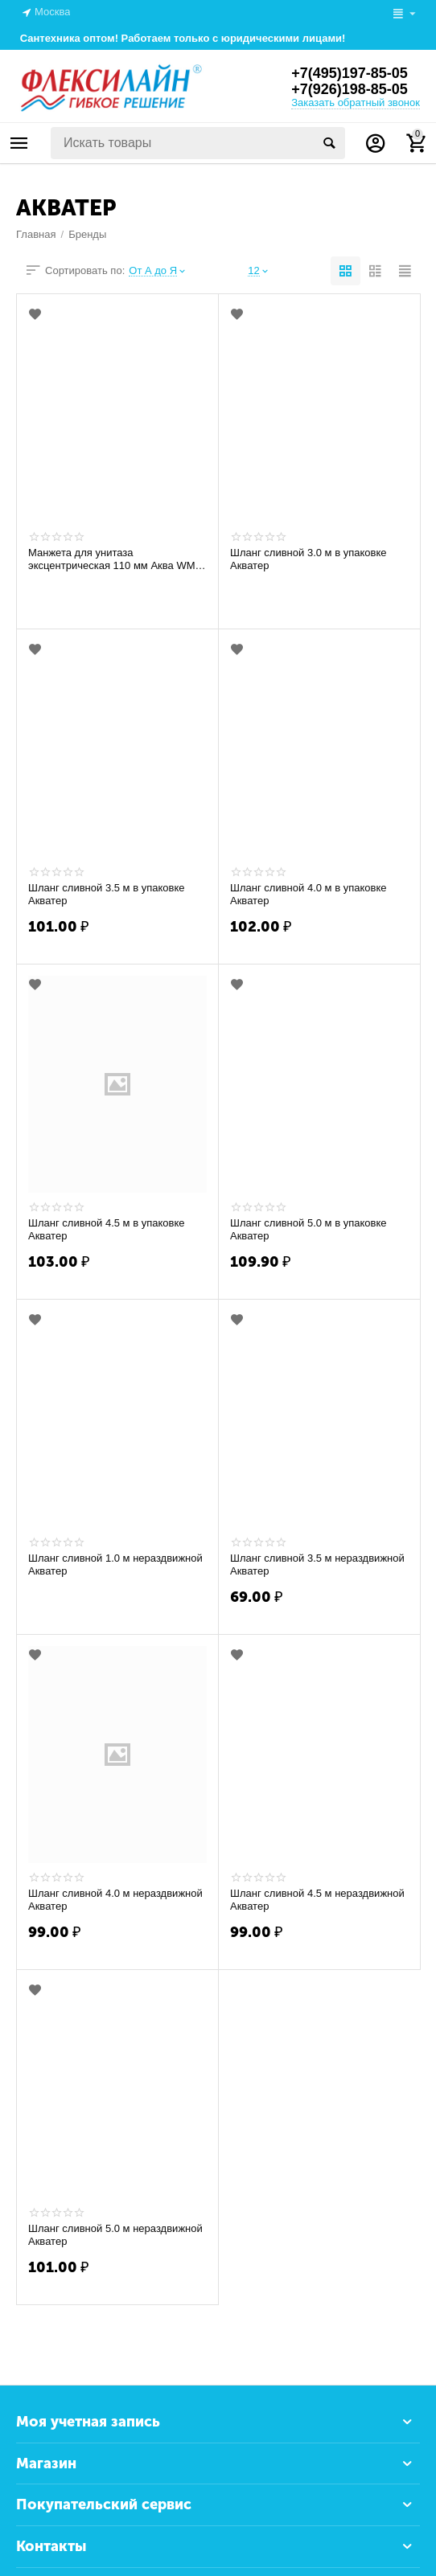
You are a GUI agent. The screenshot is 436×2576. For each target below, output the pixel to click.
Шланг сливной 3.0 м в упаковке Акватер (308, 559)
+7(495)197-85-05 (349, 73)
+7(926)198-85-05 (349, 89)
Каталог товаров (19, 143)
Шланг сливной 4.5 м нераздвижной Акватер (317, 1899)
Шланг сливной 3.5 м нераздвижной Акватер (317, 1564)
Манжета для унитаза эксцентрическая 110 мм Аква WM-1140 (113, 559)
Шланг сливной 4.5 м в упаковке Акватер (106, 1229)
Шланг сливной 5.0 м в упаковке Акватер (308, 1229)
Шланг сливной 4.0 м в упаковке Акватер (308, 894)
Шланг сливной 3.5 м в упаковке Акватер (106, 894)
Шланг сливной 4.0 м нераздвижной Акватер (115, 1899)
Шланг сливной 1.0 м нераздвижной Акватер (115, 1564)
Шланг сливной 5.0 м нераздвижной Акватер (115, 2234)
